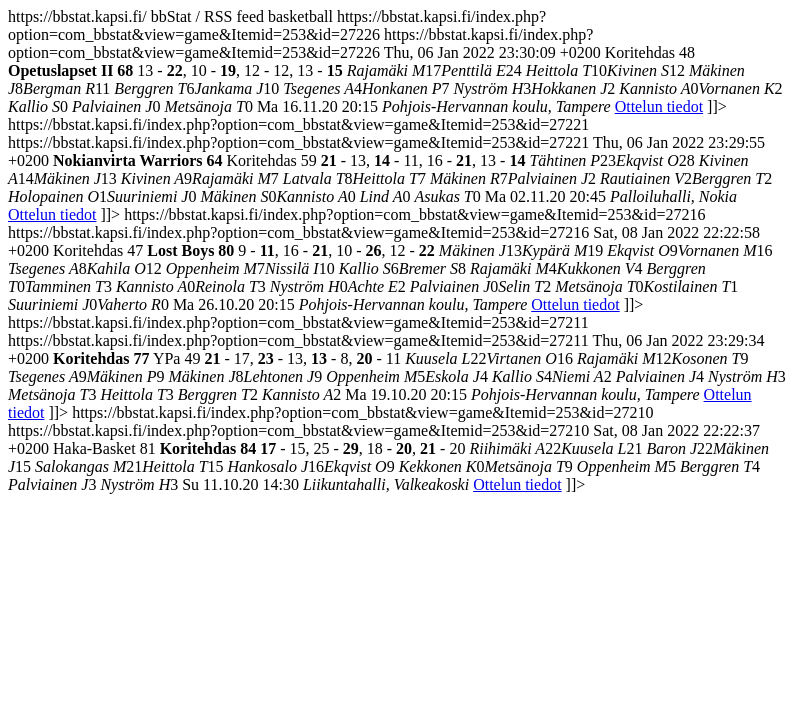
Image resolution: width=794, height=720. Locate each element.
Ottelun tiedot (659, 106)
